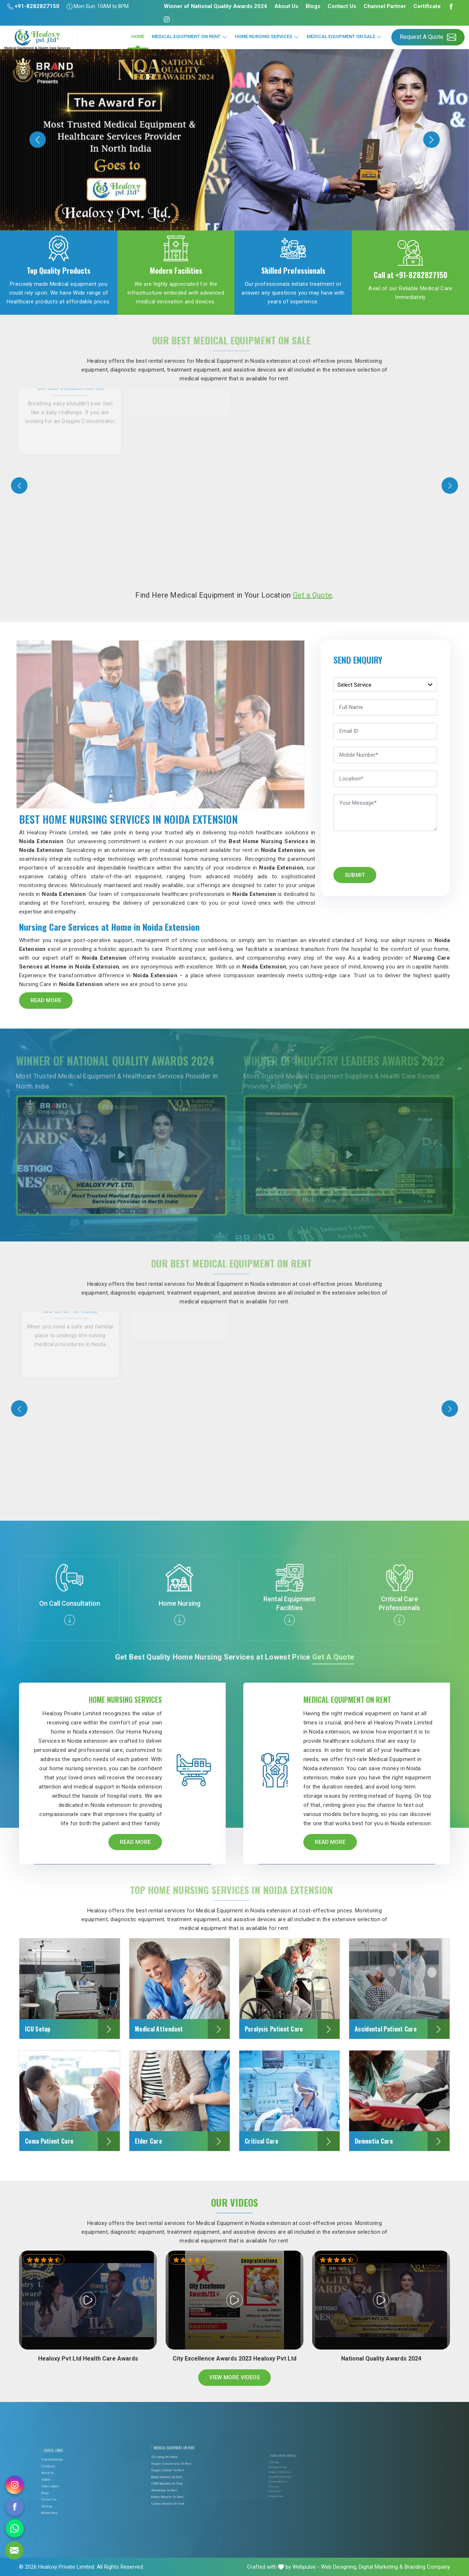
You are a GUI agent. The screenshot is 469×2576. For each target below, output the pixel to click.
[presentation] (19, 485)
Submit (355, 875)
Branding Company (427, 2567)
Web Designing (338, 2567)
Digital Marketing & (381, 2567)
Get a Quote (312, 595)
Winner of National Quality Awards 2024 (215, 6)
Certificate (427, 6)
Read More (45, 1000)
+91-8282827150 (33, 6)
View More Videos (235, 2377)
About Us (286, 6)
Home (137, 36)
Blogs (313, 6)
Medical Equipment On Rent (190, 36)
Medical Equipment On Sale (344, 36)
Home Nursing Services (267, 36)
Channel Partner (384, 6)
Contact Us (342, 6)
